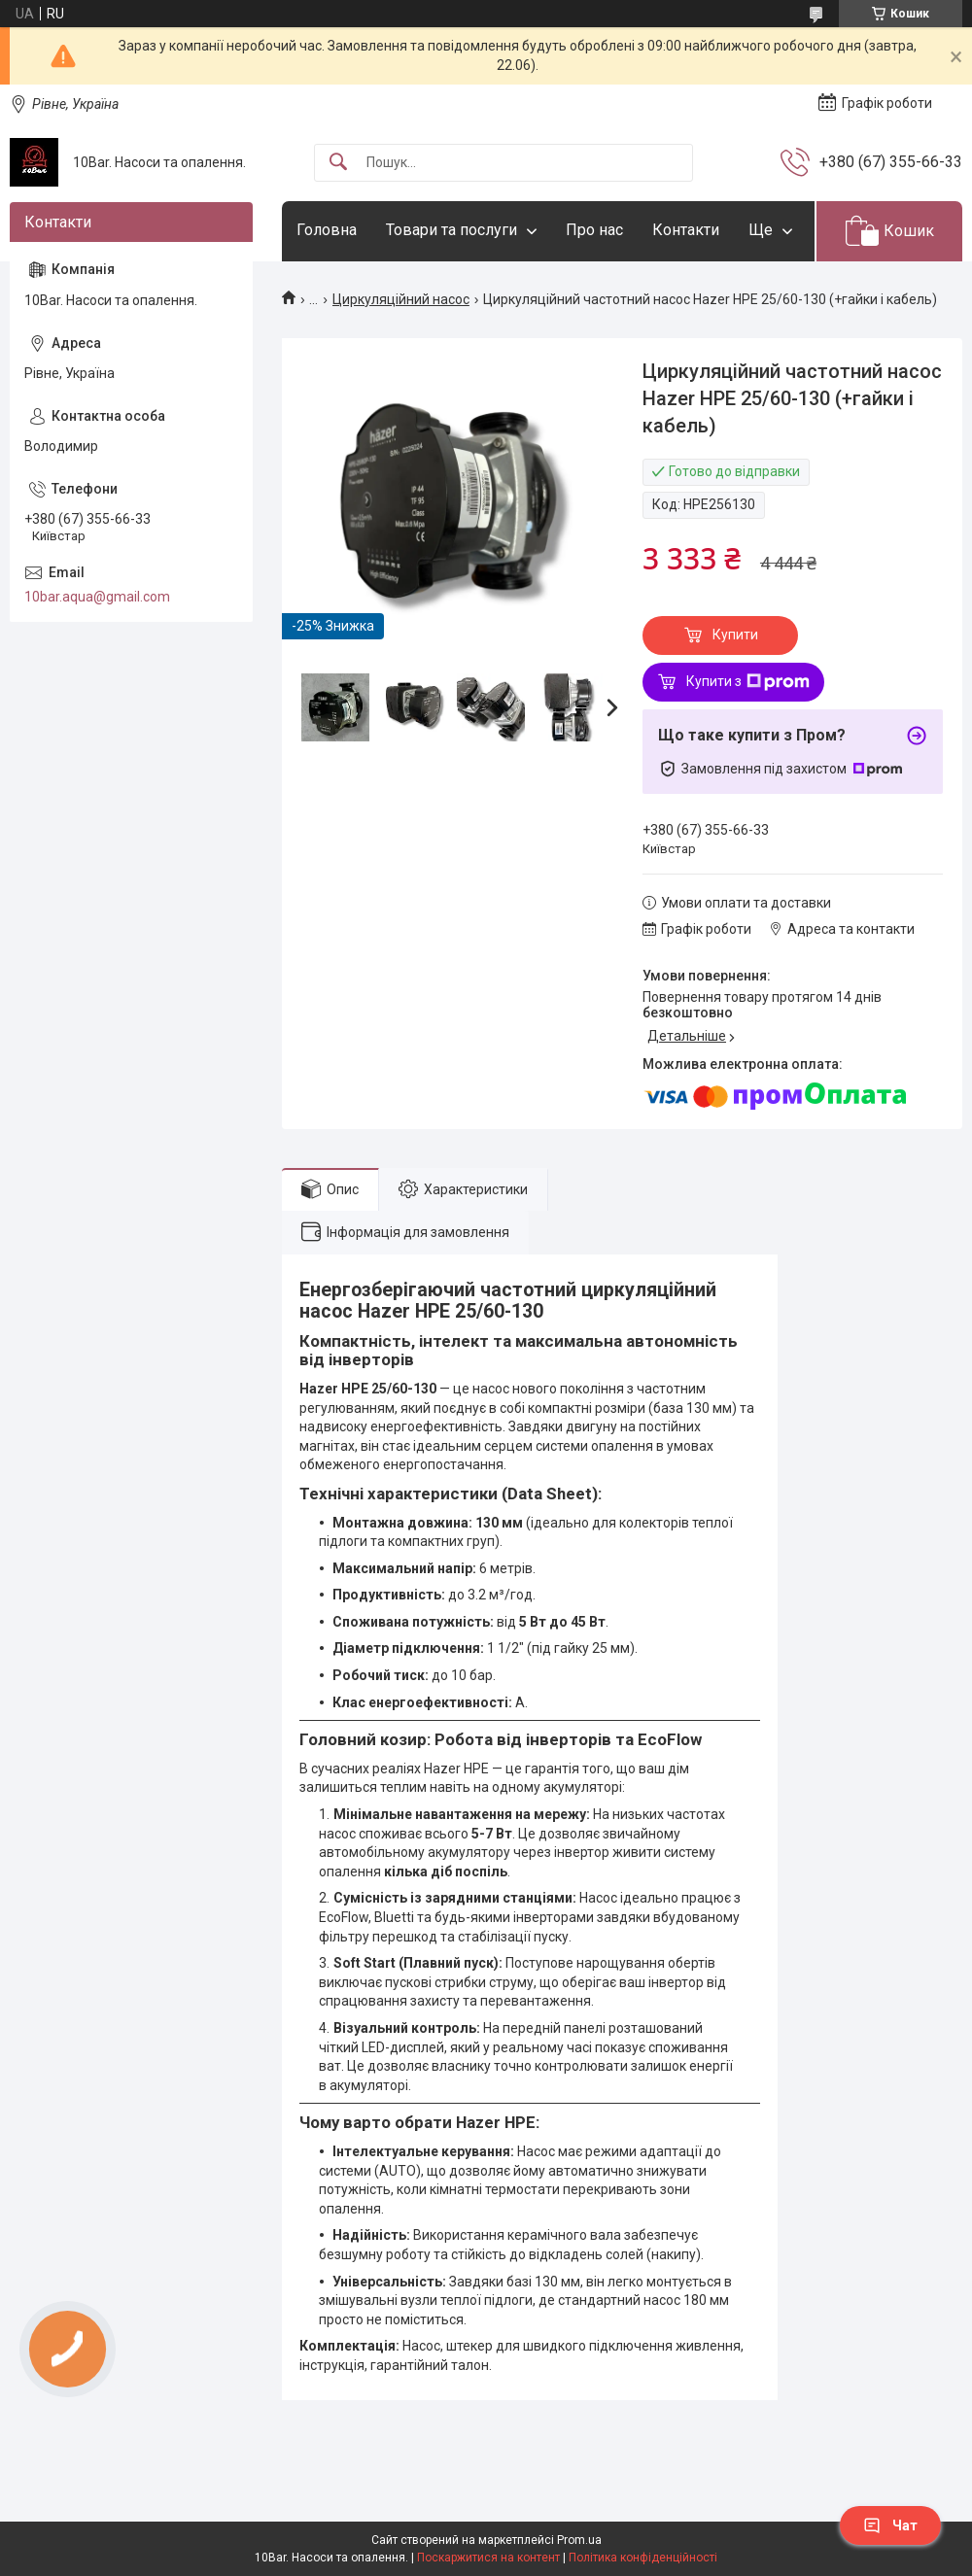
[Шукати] (338, 163)
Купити (735, 634)
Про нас (594, 230)
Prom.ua (579, 2540)
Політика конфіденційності (643, 2557)
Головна (326, 230)
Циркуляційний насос (400, 299)
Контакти (685, 230)
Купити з (748, 682)
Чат (890, 2525)
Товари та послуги (451, 230)
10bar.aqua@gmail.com (97, 596)
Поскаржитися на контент (488, 2557)
